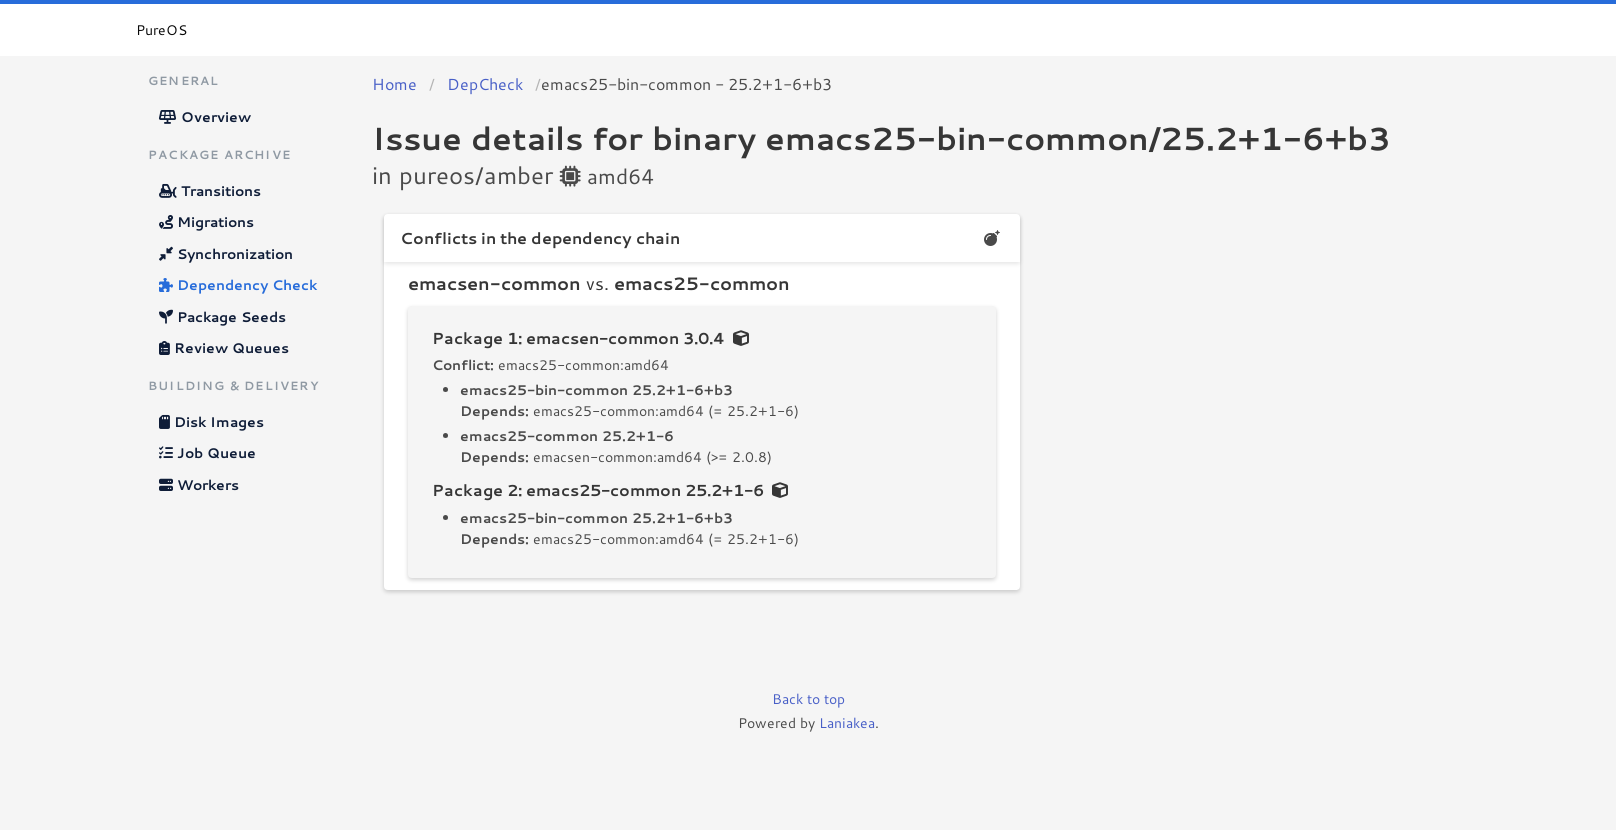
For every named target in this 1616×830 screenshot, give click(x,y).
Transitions (210, 191)
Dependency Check (238, 285)
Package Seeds (222, 317)
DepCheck (485, 83)
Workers (199, 485)
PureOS (161, 30)
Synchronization (226, 254)
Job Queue (207, 453)
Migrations (206, 222)
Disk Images (211, 422)
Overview (205, 117)
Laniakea (847, 723)
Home (394, 83)
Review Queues (224, 348)
